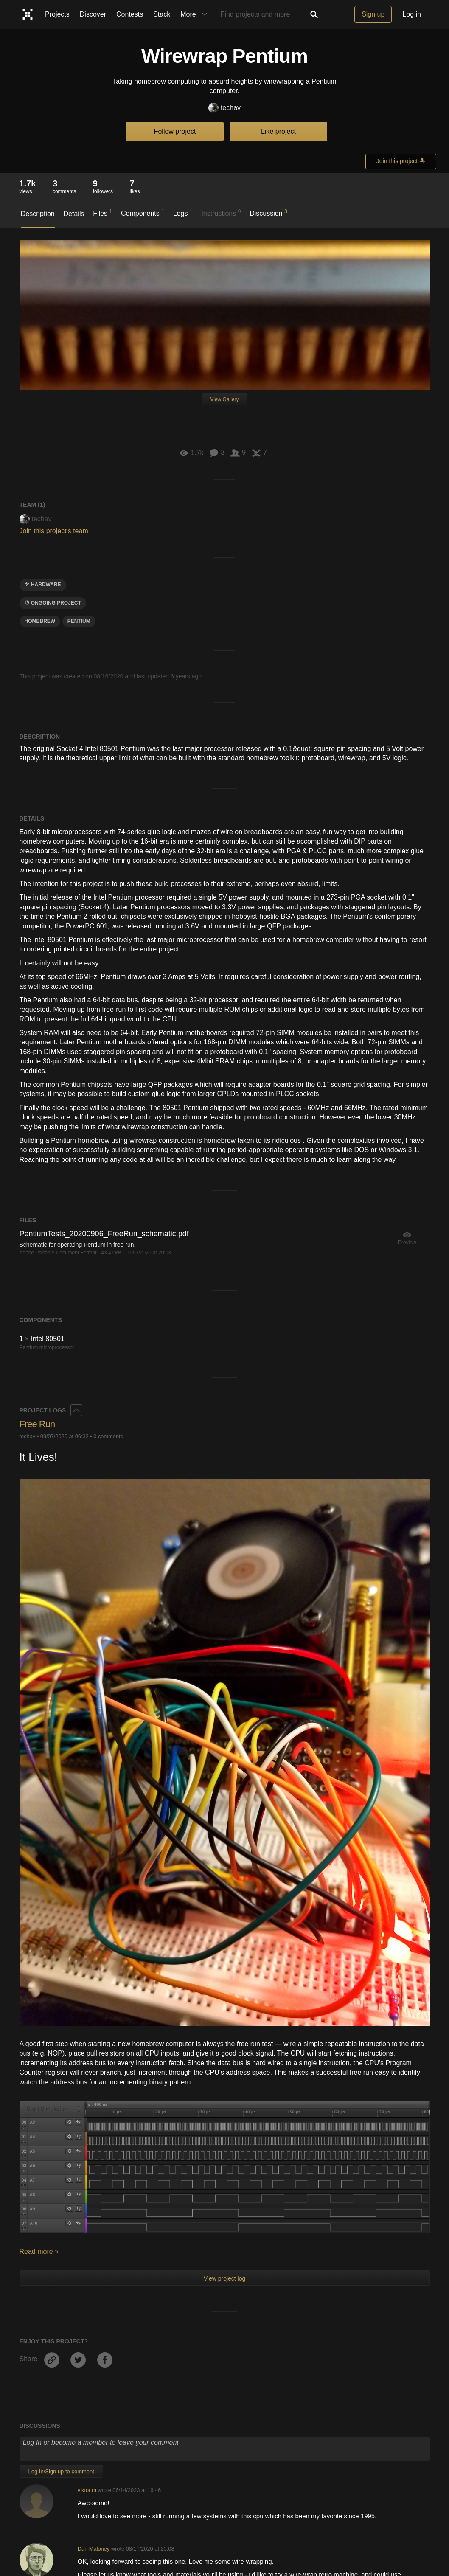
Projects (57, 14)
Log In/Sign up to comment (61, 2471)
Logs (183, 212)
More (195, 14)
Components (142, 212)
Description (38, 213)
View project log (225, 2278)
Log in (411, 14)
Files (102, 212)
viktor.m (87, 2490)
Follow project (175, 131)
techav (224, 108)
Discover (93, 14)
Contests (129, 14)
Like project (278, 131)
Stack (161, 14)
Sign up (373, 14)
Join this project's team (54, 530)
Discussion (268, 212)
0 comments (108, 1436)
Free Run (37, 1424)
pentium (78, 621)
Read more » (39, 2251)
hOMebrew (40, 621)
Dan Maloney (93, 2548)
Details (74, 213)
